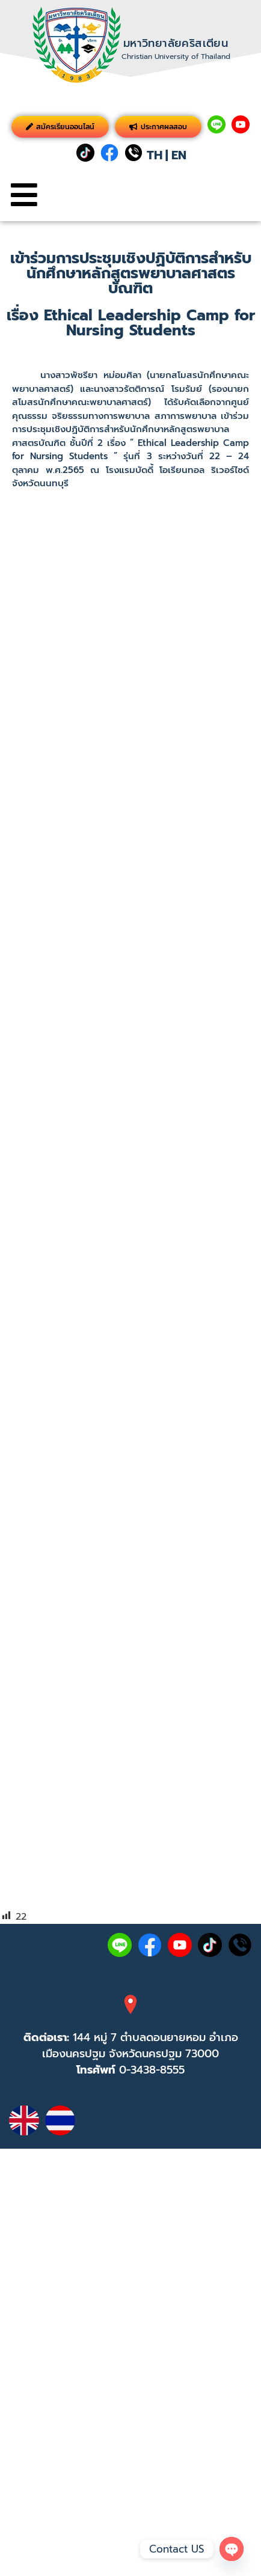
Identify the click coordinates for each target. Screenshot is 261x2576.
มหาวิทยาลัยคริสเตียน (175, 43)
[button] (24, 195)
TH (154, 155)
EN (178, 155)
